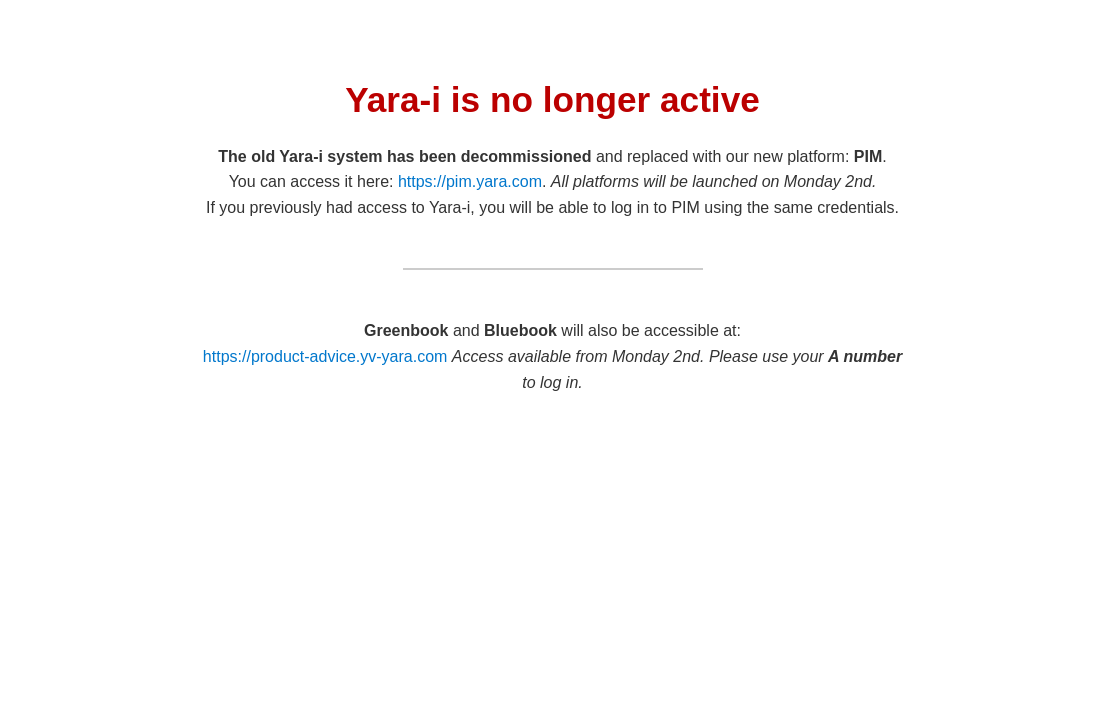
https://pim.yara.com (470, 181)
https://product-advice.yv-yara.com (325, 356)
